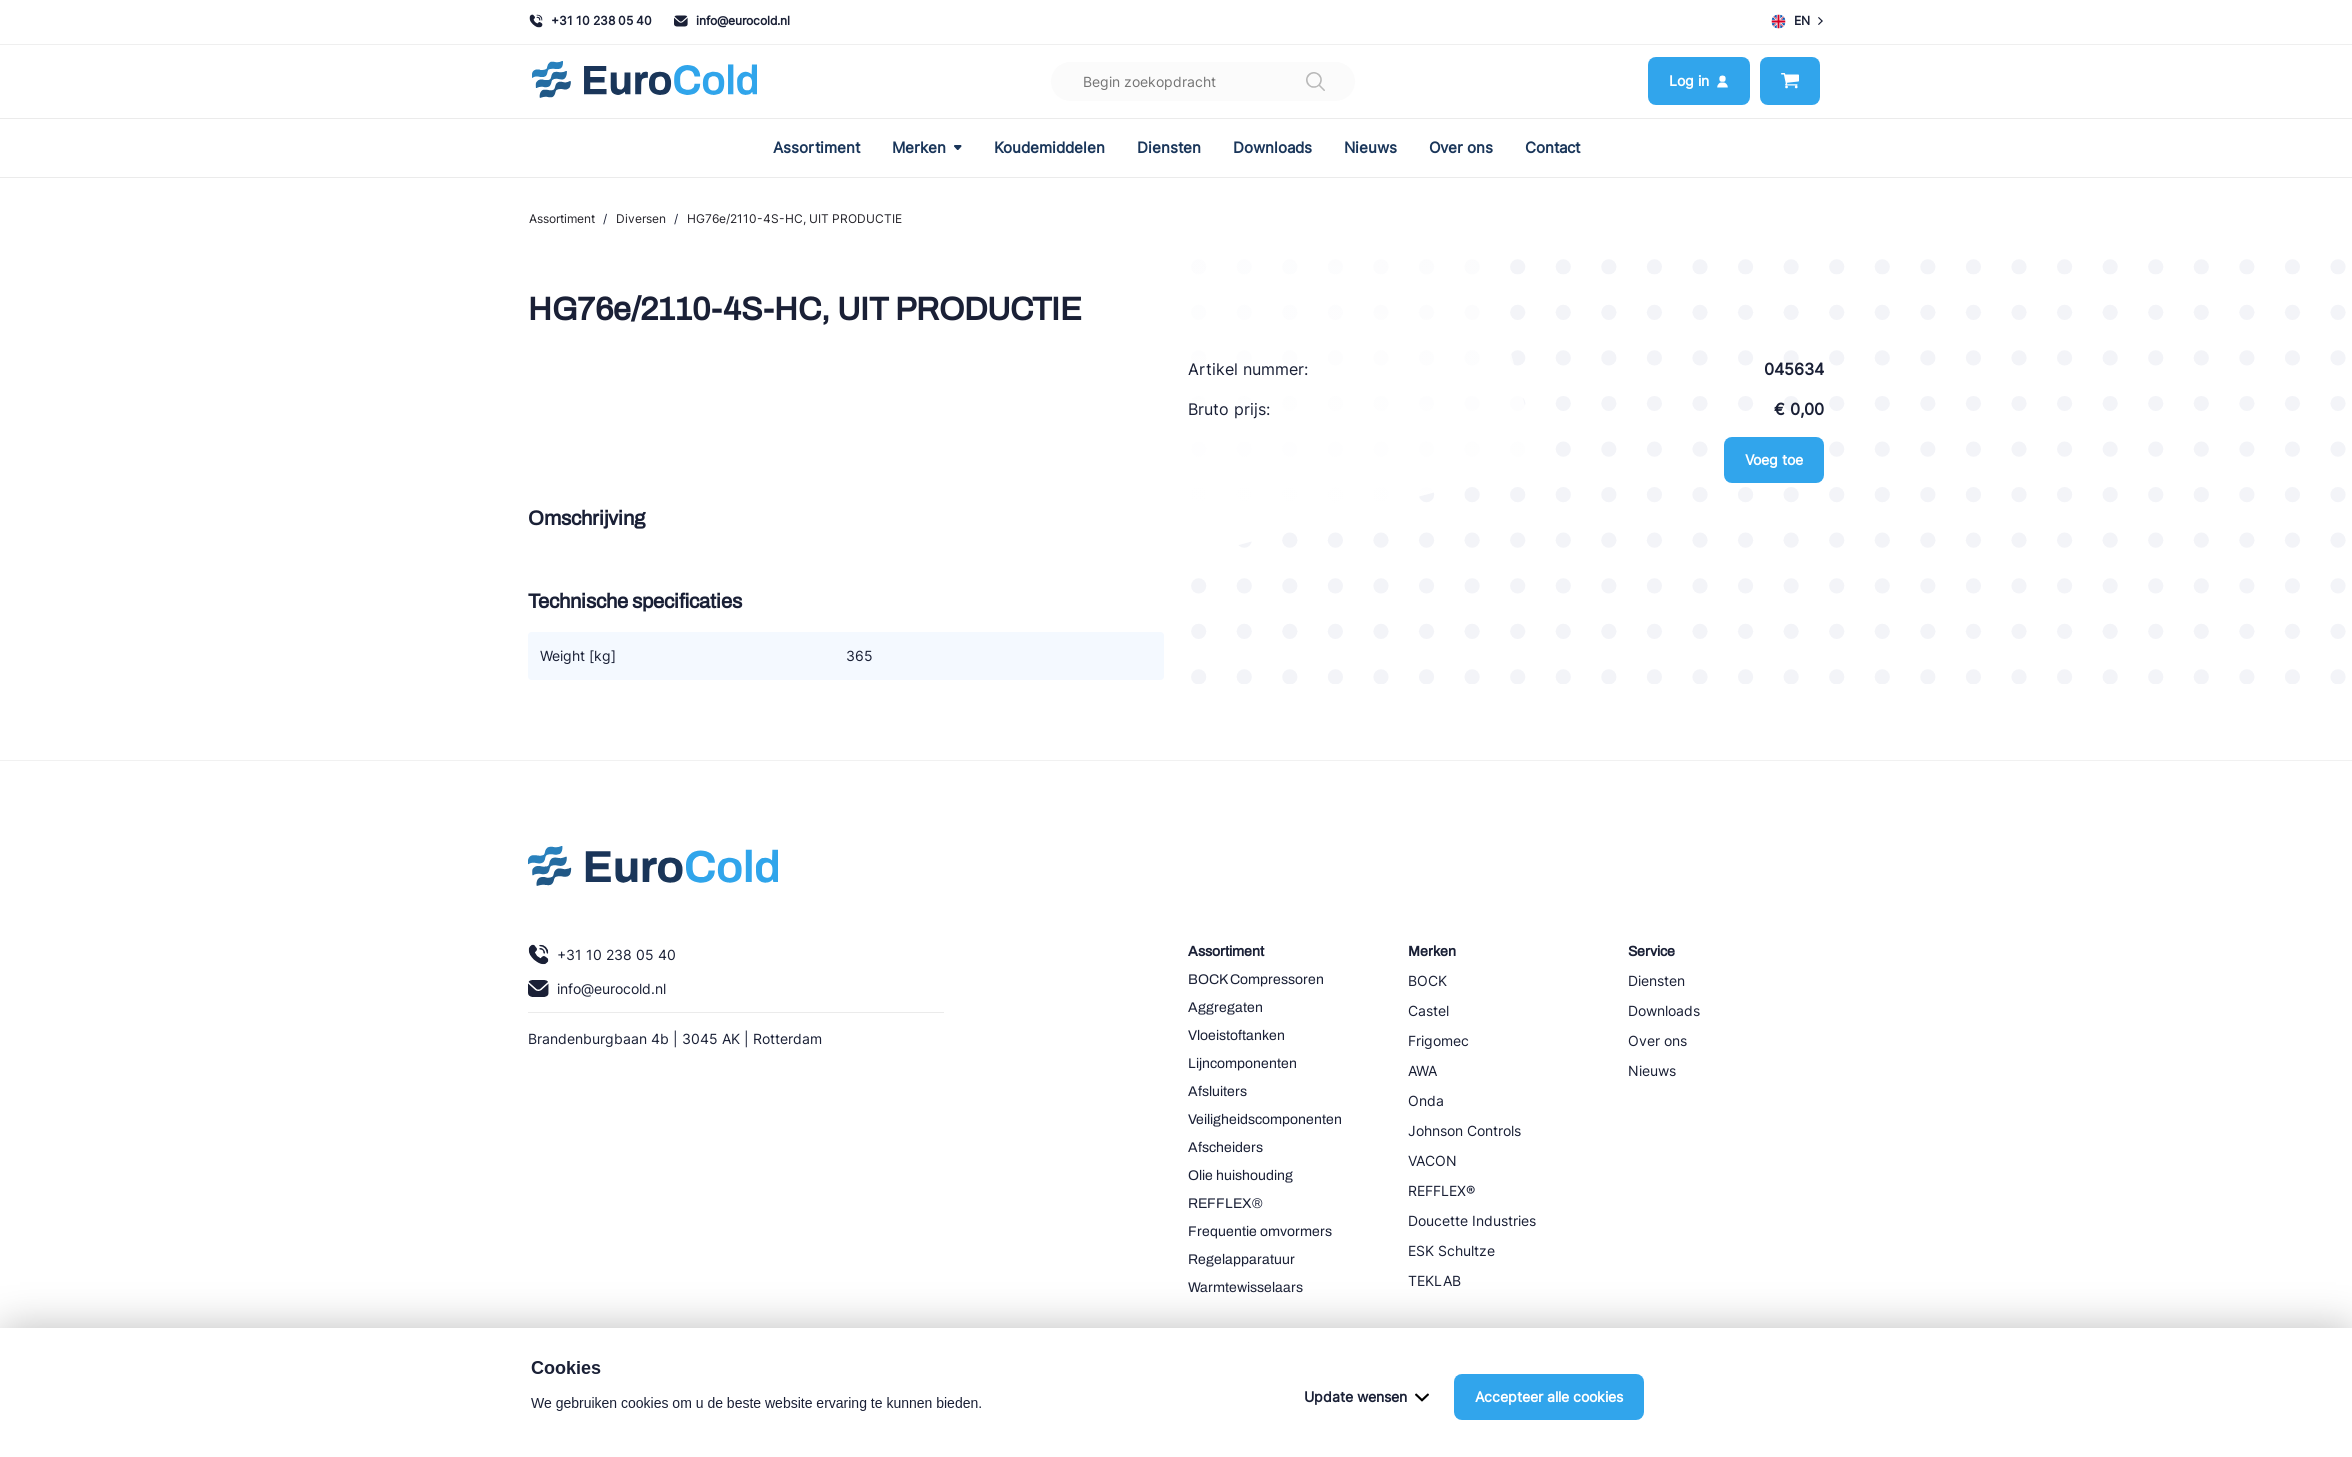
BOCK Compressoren (1256, 979)
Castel (1428, 1010)
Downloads (1272, 148)
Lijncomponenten (1242, 1063)
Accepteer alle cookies (1549, 1396)
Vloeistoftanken (1236, 1035)
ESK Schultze (1451, 1250)
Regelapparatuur (1241, 1259)
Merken (927, 148)
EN (1797, 21)
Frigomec (1438, 1040)
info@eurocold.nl (732, 20)
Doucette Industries (1472, 1220)
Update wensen (1366, 1396)
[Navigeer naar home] (644, 81)
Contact (1552, 148)
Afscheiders (1225, 1147)
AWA (1422, 1070)
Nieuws (1370, 148)
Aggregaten (1225, 1007)
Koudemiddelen (1049, 148)
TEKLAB (1434, 1280)
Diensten (1169, 148)
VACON (1432, 1160)
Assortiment (816, 148)
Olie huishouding (1240, 1175)
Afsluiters (1217, 1091)
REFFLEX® (1225, 1203)
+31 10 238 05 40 (590, 20)
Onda (1426, 1100)
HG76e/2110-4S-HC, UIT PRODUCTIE (794, 218)
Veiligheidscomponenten (1265, 1119)
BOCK (1427, 980)
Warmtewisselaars (1245, 1287)
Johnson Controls (1464, 1130)
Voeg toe (1774, 459)
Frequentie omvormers (1260, 1231)
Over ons (1461, 148)
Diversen (641, 218)
